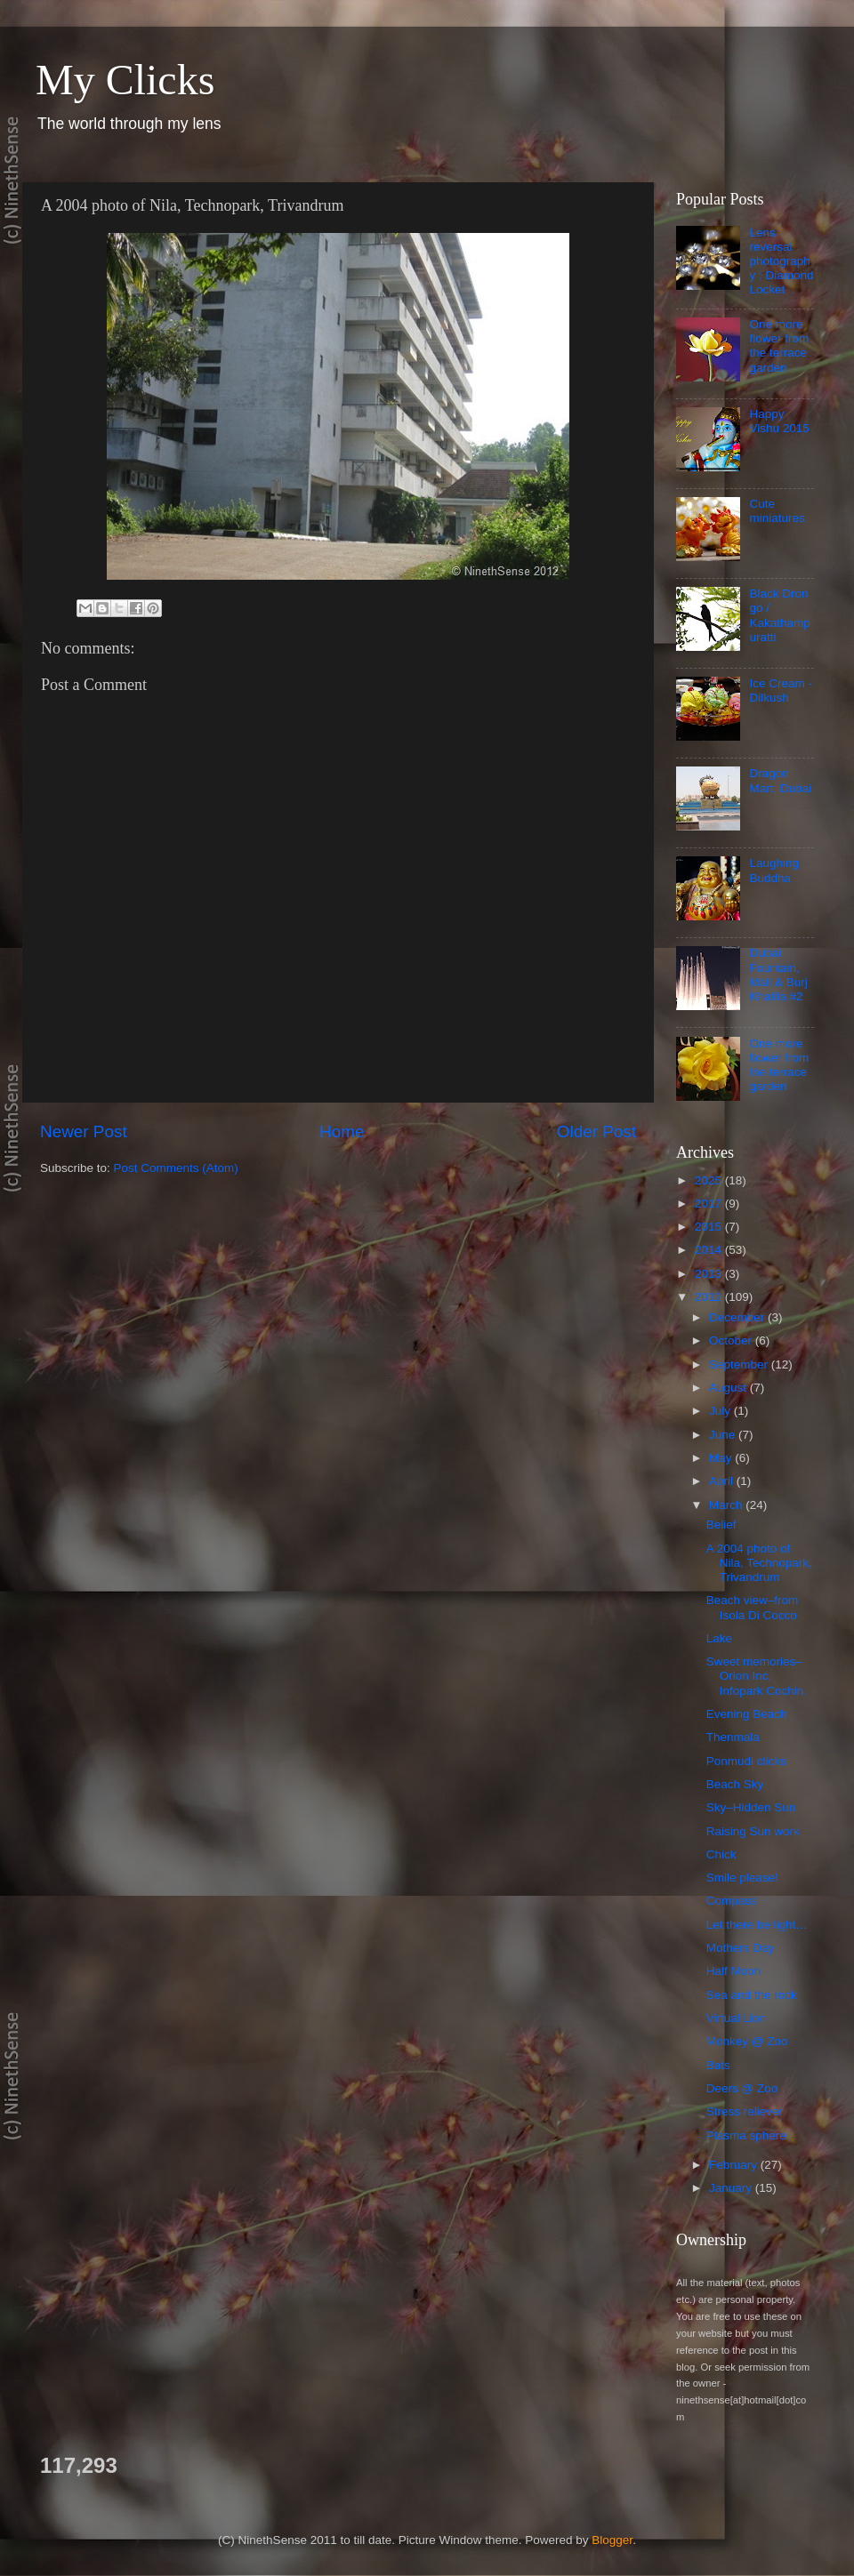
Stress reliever (744, 2111)
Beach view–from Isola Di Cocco (752, 1607)
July (721, 1410)
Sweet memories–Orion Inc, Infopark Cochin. (756, 1676)
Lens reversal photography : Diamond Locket (781, 261)
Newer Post (83, 1131)
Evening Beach (746, 1714)
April (723, 1481)
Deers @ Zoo (741, 2088)
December (738, 1317)
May (722, 1458)
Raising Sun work (753, 1831)
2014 (710, 1249)
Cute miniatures (776, 511)
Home (341, 1131)
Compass (731, 1900)
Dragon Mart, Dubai (780, 780)
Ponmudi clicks (746, 1761)
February (735, 2164)
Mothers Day (740, 1947)
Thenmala (733, 1737)
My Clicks (125, 79)
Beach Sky (735, 1784)
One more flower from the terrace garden (779, 345)
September (740, 1364)
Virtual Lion (736, 2018)
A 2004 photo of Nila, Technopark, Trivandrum (759, 1563)
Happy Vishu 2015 (779, 421)
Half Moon (733, 1971)
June (723, 1434)
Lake (719, 1638)
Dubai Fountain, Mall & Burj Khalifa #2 (778, 974)
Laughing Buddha (774, 870)
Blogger (612, 2540)
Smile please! (742, 1877)
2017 (710, 1203)
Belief (721, 1524)
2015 (710, 1226)
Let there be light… (757, 1924)
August (729, 1387)
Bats (718, 2065)
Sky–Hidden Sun (751, 1807)
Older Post (596, 1131)
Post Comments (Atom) (176, 1168)
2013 (710, 1273)
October (732, 1340)
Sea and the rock (751, 1995)
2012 (710, 1297)
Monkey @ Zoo (747, 2041)
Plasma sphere (746, 2135)
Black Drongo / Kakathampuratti (779, 615)
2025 (710, 1180)
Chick (721, 1854)
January (732, 2188)
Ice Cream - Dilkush (780, 690)
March (727, 1505)
